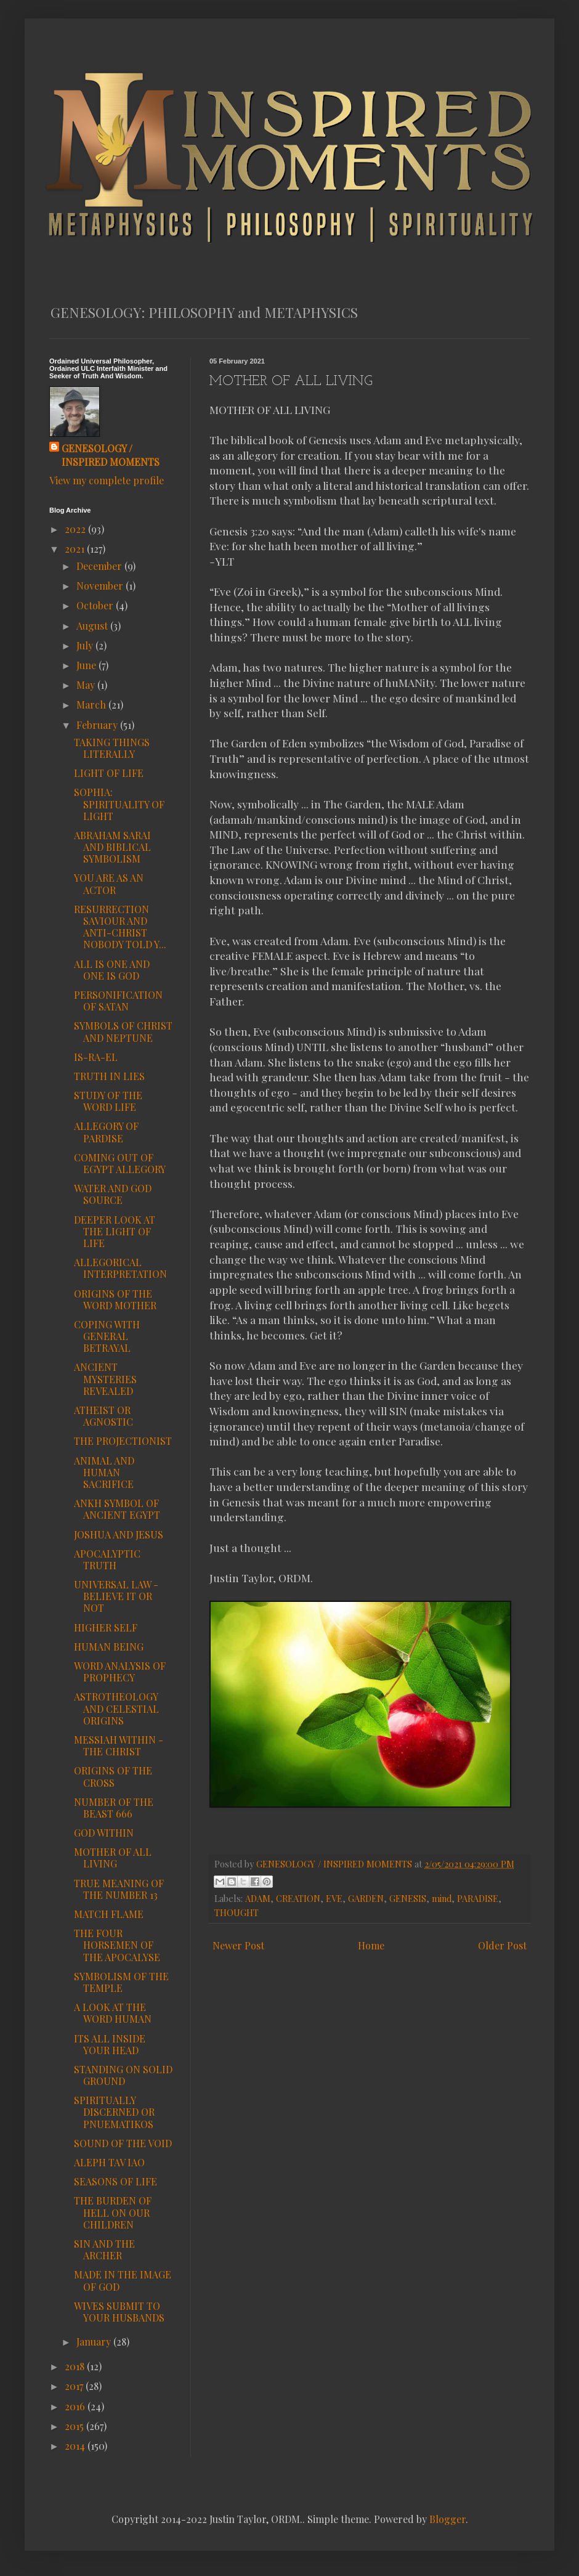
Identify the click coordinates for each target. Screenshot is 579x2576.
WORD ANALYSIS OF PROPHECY (120, 1671)
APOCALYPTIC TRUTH (107, 1559)
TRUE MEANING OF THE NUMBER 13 (119, 1889)
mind (441, 1898)
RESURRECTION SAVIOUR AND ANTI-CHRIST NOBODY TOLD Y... (120, 927)
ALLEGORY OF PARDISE (106, 1131)
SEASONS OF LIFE (115, 2181)
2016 (76, 2406)
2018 (76, 2366)
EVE (334, 1898)
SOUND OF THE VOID (123, 2143)
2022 (76, 528)
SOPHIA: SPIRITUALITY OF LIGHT (119, 804)
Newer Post (238, 1945)
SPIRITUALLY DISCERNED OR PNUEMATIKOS (114, 2112)
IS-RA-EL (96, 1056)
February (98, 724)
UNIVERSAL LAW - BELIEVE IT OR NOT (116, 1596)
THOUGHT (236, 1912)
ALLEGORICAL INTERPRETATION (120, 1268)
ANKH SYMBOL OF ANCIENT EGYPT (117, 1509)
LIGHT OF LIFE (109, 772)
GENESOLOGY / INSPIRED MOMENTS (111, 455)
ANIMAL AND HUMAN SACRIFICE (104, 1472)
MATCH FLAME (109, 1914)
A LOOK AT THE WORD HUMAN (113, 2013)
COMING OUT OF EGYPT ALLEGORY (120, 1163)
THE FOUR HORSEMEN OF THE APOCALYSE (117, 1945)
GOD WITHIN (104, 1832)
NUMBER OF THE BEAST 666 (113, 1807)
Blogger (447, 2519)
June (87, 665)
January (94, 2341)
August (93, 625)
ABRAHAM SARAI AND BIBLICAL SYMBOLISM (112, 847)
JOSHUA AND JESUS (118, 1534)
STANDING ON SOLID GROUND (123, 2075)
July (85, 645)
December (100, 565)
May (86, 684)
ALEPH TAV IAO (109, 2162)
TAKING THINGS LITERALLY (112, 748)
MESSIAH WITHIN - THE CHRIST (118, 1745)
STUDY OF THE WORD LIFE (108, 1101)
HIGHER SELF (105, 1627)
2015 (75, 2426)
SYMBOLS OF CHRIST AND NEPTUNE (123, 1031)
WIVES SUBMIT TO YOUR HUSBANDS (119, 2311)
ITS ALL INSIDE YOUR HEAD (109, 2044)
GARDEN (366, 1898)
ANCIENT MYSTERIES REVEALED (105, 1378)
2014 (76, 2445)
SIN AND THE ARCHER (104, 2249)
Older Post (502, 1945)
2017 (75, 2385)
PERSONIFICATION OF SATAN (118, 1000)
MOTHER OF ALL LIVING (113, 1857)
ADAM (257, 1898)
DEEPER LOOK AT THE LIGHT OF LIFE (114, 1231)
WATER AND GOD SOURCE (113, 1194)
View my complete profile (106, 480)
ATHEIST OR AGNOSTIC (103, 1416)
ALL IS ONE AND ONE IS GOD (112, 969)
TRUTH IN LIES (109, 1076)
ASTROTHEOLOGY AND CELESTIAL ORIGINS (116, 1708)
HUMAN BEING (109, 1646)
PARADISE (477, 1898)
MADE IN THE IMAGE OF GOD (122, 2280)
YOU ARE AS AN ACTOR (109, 883)
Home (371, 1945)
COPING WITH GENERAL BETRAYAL (107, 1336)
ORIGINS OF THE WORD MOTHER (115, 1299)
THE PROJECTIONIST (123, 1440)
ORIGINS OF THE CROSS (113, 1776)
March (92, 704)
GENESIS (407, 1898)
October (96, 605)
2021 (76, 548)
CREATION (298, 1898)
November (101, 585)
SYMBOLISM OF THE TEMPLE (121, 1982)
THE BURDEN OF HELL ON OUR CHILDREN (113, 2212)
